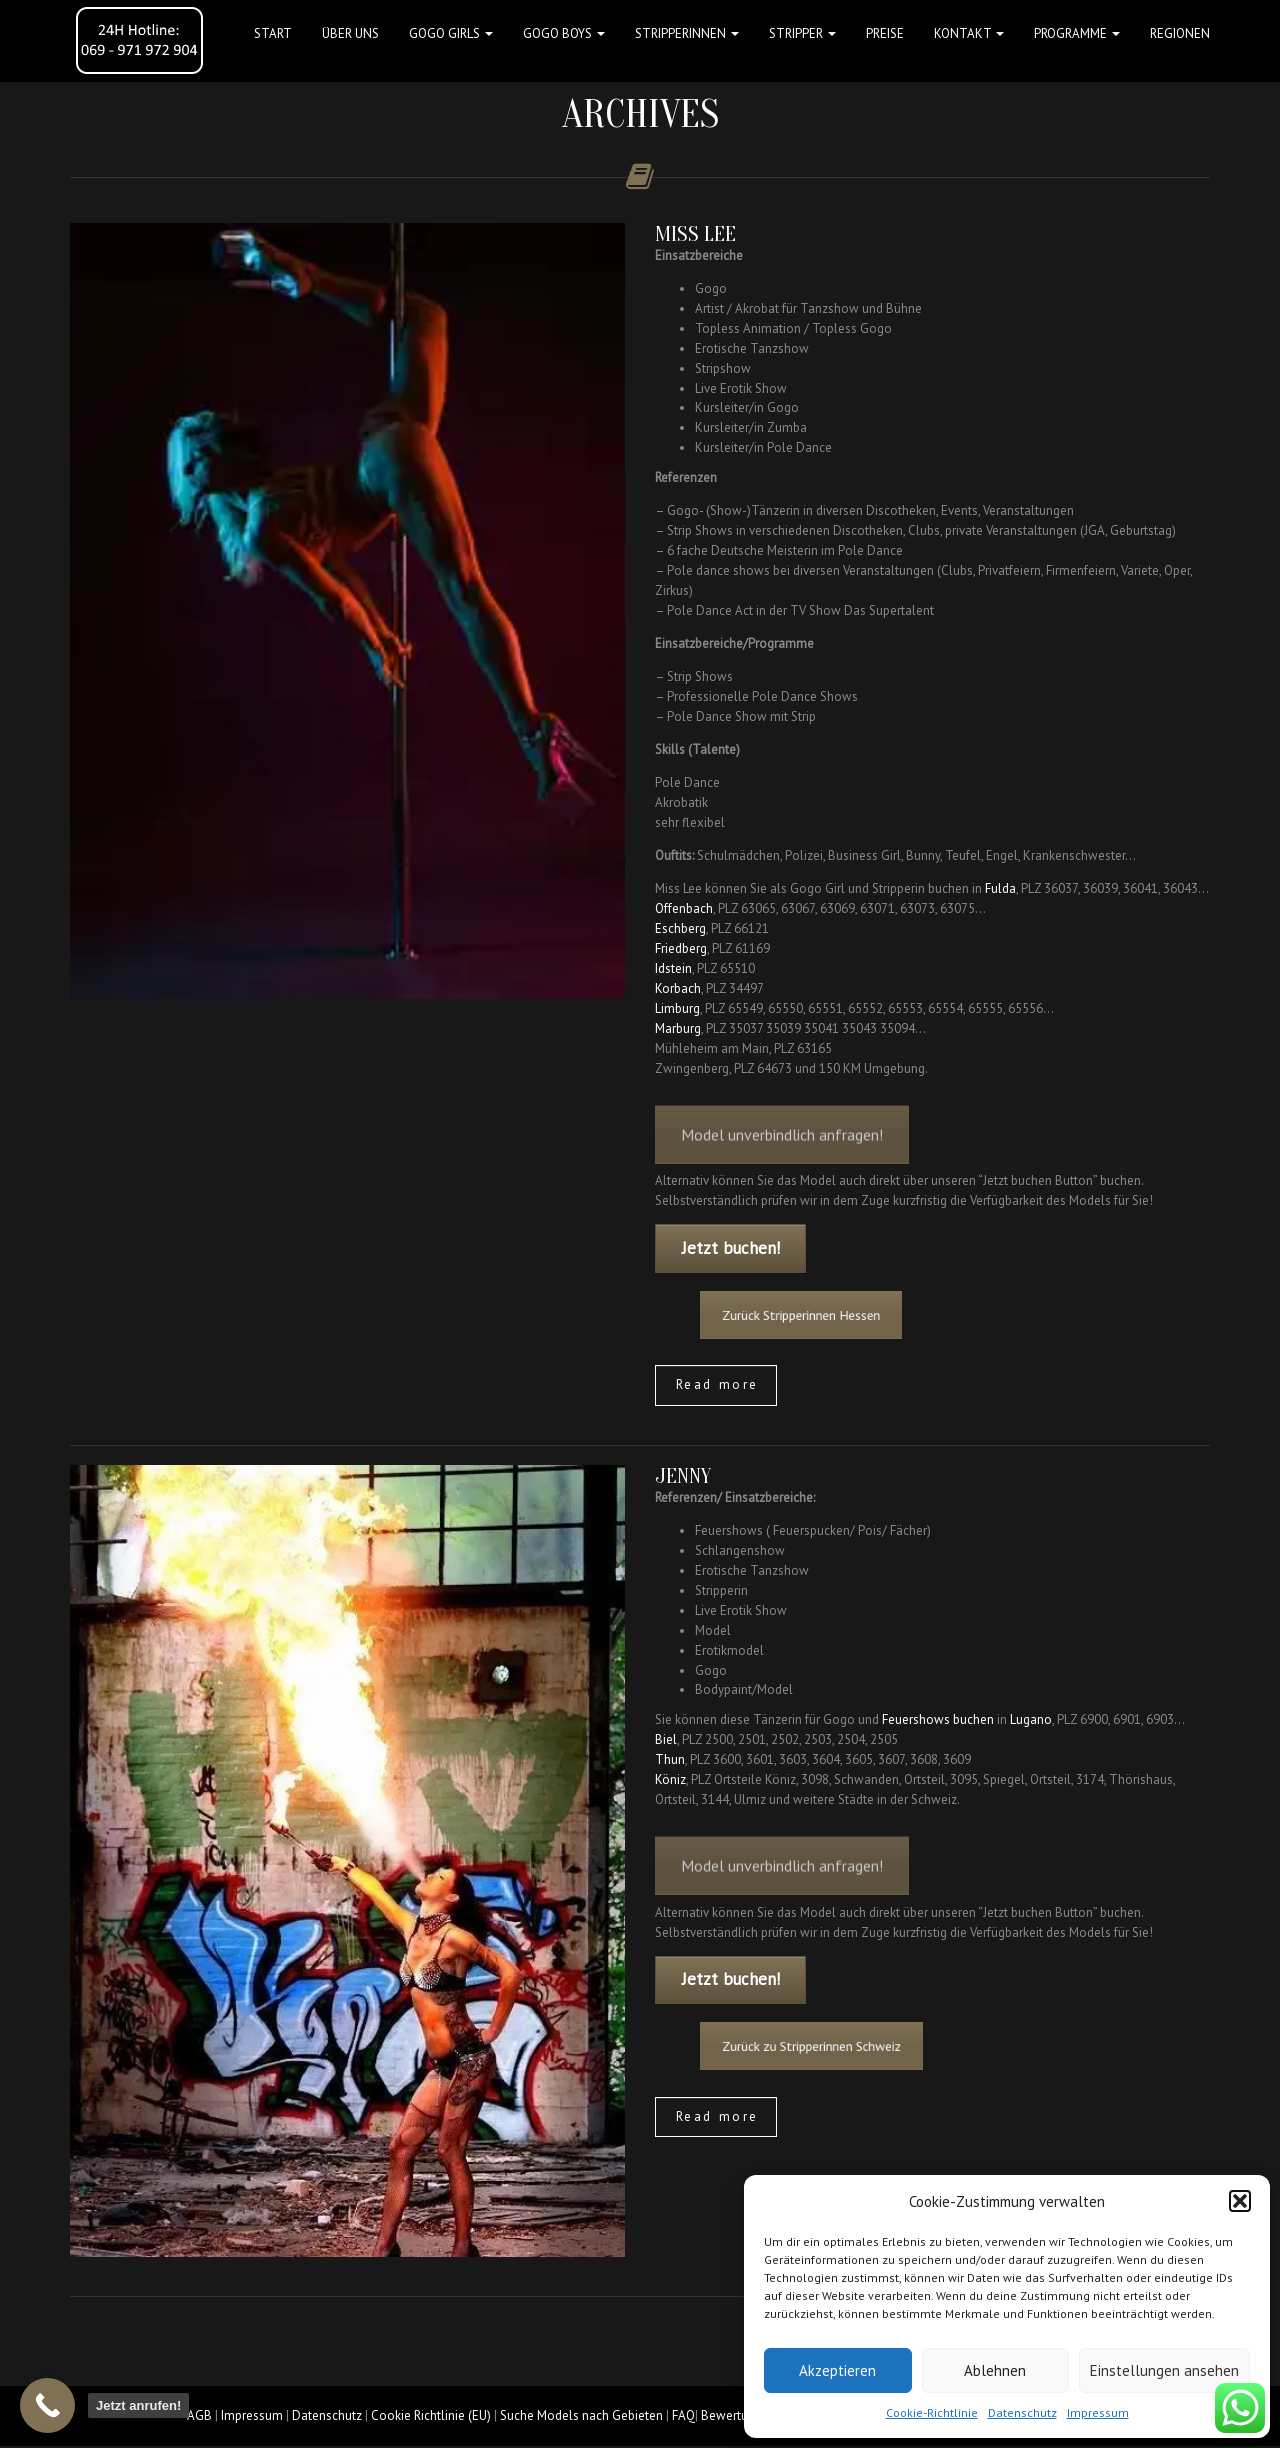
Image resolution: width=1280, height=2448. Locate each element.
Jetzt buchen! (731, 1248)
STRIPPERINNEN (687, 33)
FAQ (683, 2415)
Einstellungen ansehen (1164, 2370)
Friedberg (681, 948)
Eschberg (680, 928)
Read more (717, 1384)
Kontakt (969, 33)
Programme (1077, 33)
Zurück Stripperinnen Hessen (833, 1314)
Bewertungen (738, 2415)
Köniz (670, 1779)
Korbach (678, 988)
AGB (199, 2415)
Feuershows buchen (938, 1719)
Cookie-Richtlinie (932, 2412)
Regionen (1180, 33)
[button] (1240, 2201)
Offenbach (684, 908)
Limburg (677, 1008)
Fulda (1000, 888)
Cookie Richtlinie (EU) (431, 2415)
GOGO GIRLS (451, 33)
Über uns (350, 33)
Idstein (673, 968)
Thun (670, 1759)
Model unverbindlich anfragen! (782, 1151)
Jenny (683, 1476)
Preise (885, 33)
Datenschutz (1022, 2412)
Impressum (1098, 2412)
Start (273, 33)
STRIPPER (802, 33)
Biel (666, 1739)
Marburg (678, 1028)
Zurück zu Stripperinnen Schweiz (841, 2046)
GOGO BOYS (564, 33)
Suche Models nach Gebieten (581, 2415)
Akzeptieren (837, 2370)
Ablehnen (995, 2370)
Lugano (1031, 1719)
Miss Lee (695, 234)
